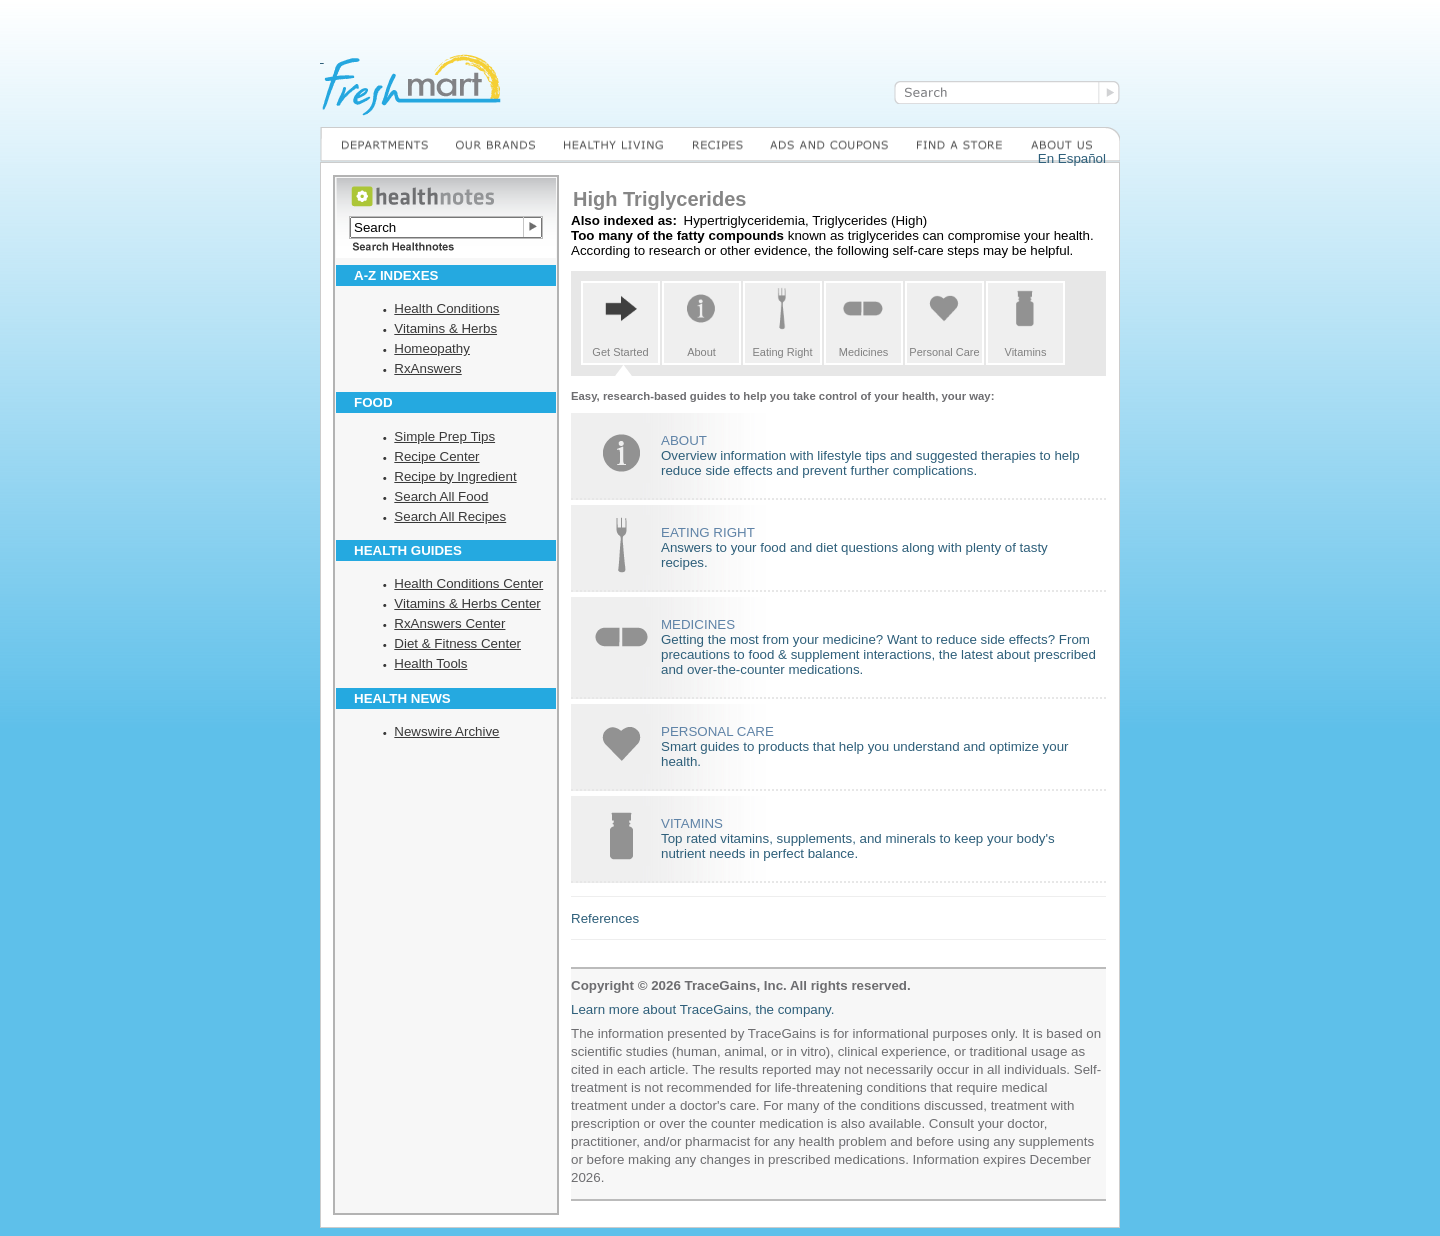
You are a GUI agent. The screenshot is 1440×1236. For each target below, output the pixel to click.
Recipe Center (436, 456)
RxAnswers (427, 368)
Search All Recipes (450, 516)
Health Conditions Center (468, 583)
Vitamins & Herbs (445, 328)
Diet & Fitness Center (457, 643)
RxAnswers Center (449, 623)
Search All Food (441, 496)
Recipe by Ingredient (455, 476)
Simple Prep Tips (444, 436)
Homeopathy (432, 348)
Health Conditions (446, 308)
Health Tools (430, 663)
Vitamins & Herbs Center (467, 603)
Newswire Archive (446, 731)
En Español (1072, 158)
